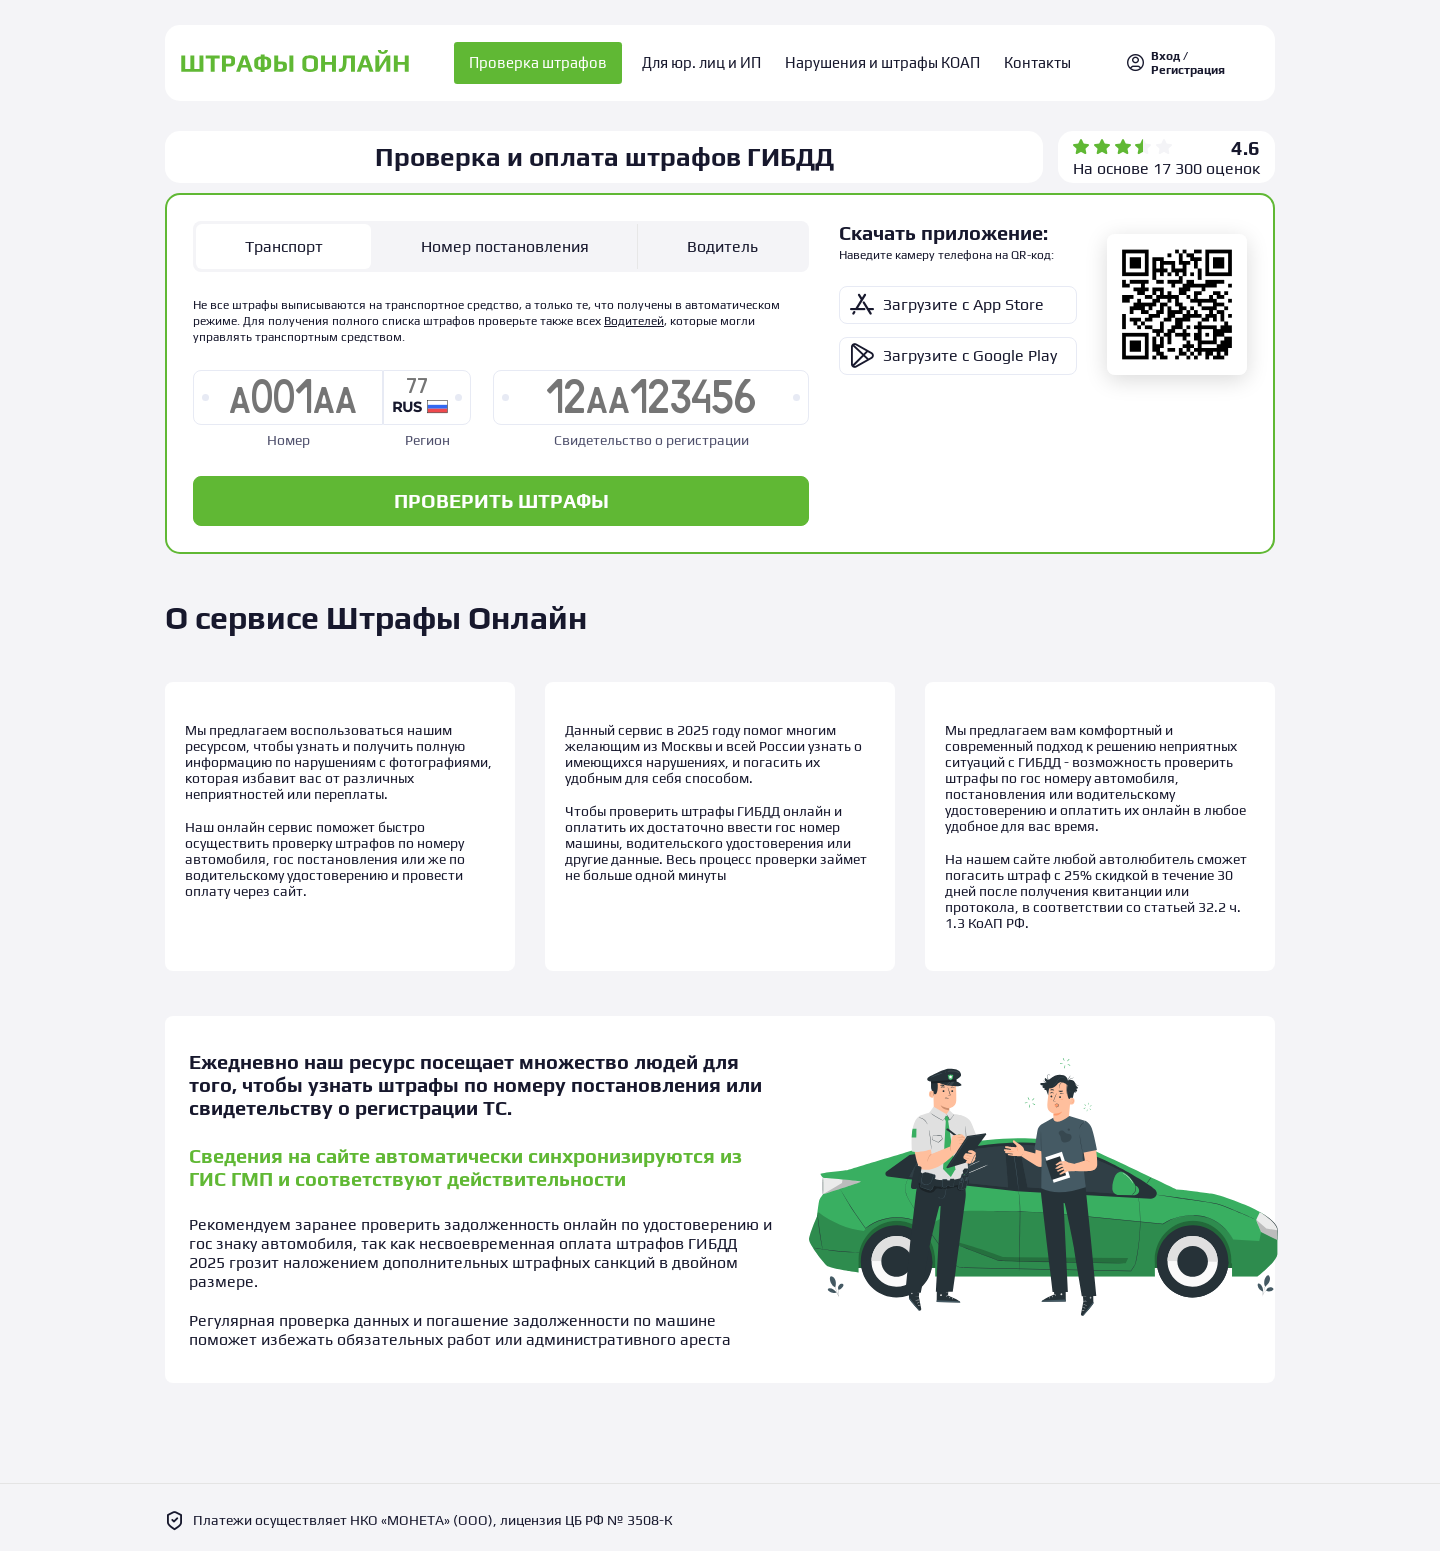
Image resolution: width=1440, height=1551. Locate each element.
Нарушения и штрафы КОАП (882, 60)
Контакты (1028, 60)
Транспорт (284, 240)
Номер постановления (505, 240)
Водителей (634, 315)
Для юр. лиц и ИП (710, 60)
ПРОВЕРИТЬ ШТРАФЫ (501, 494)
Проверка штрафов (552, 60)
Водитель (722, 240)
